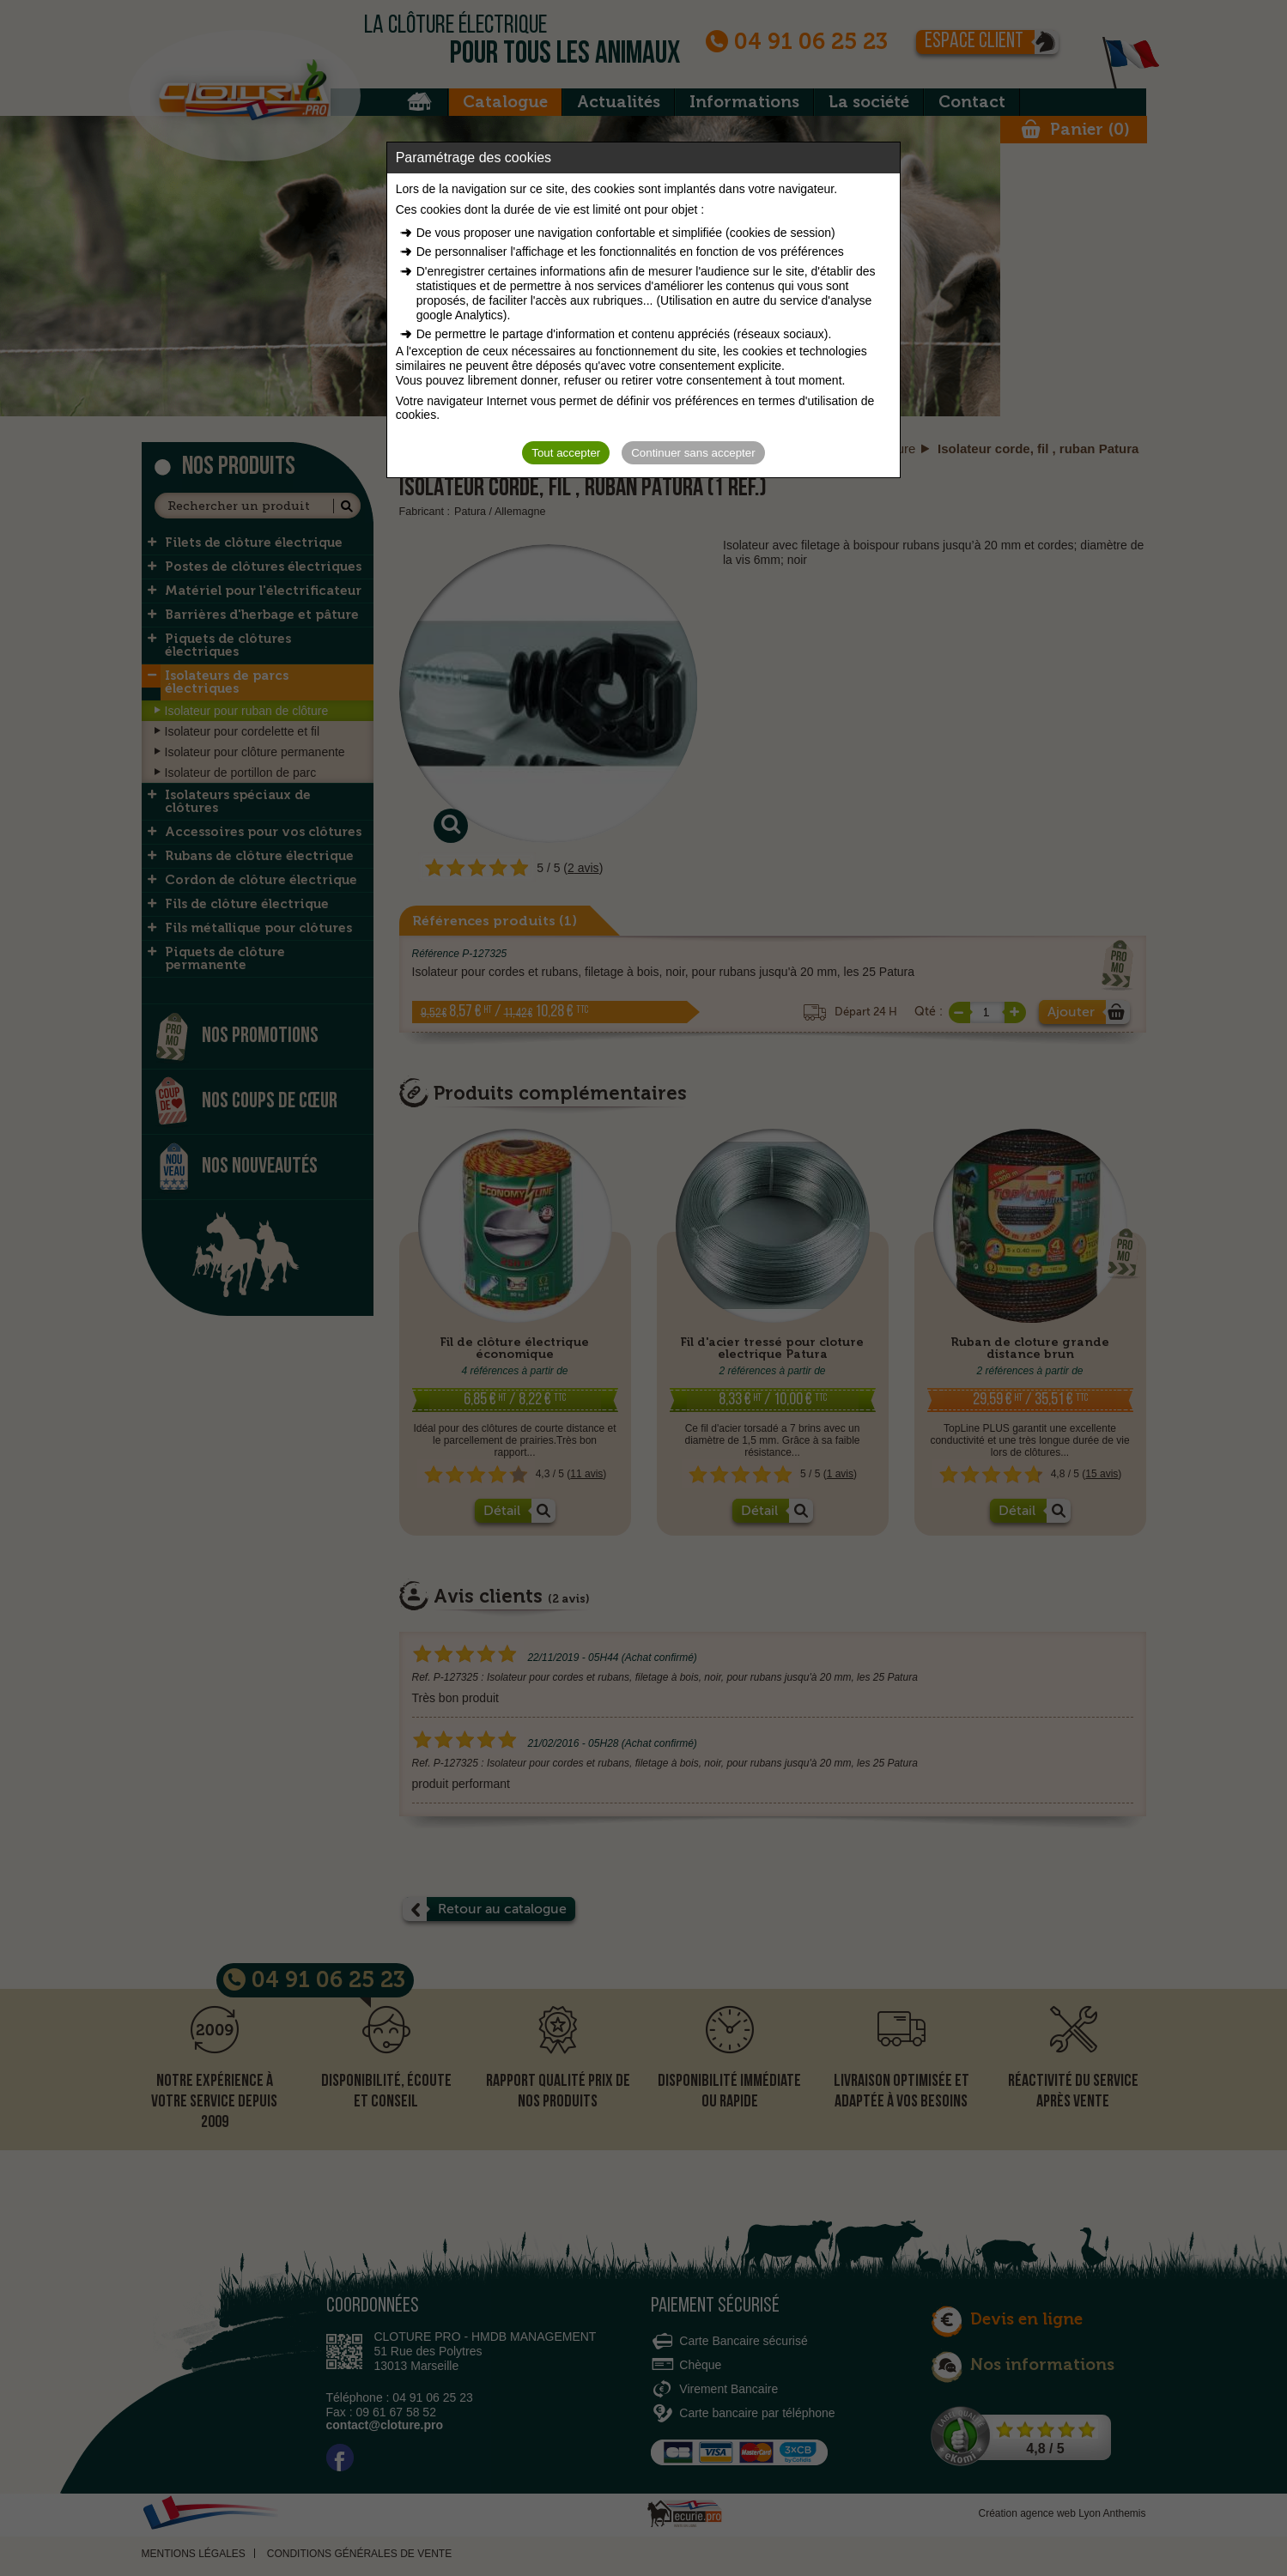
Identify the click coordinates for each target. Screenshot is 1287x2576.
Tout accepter (565, 452)
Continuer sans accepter (693, 452)
